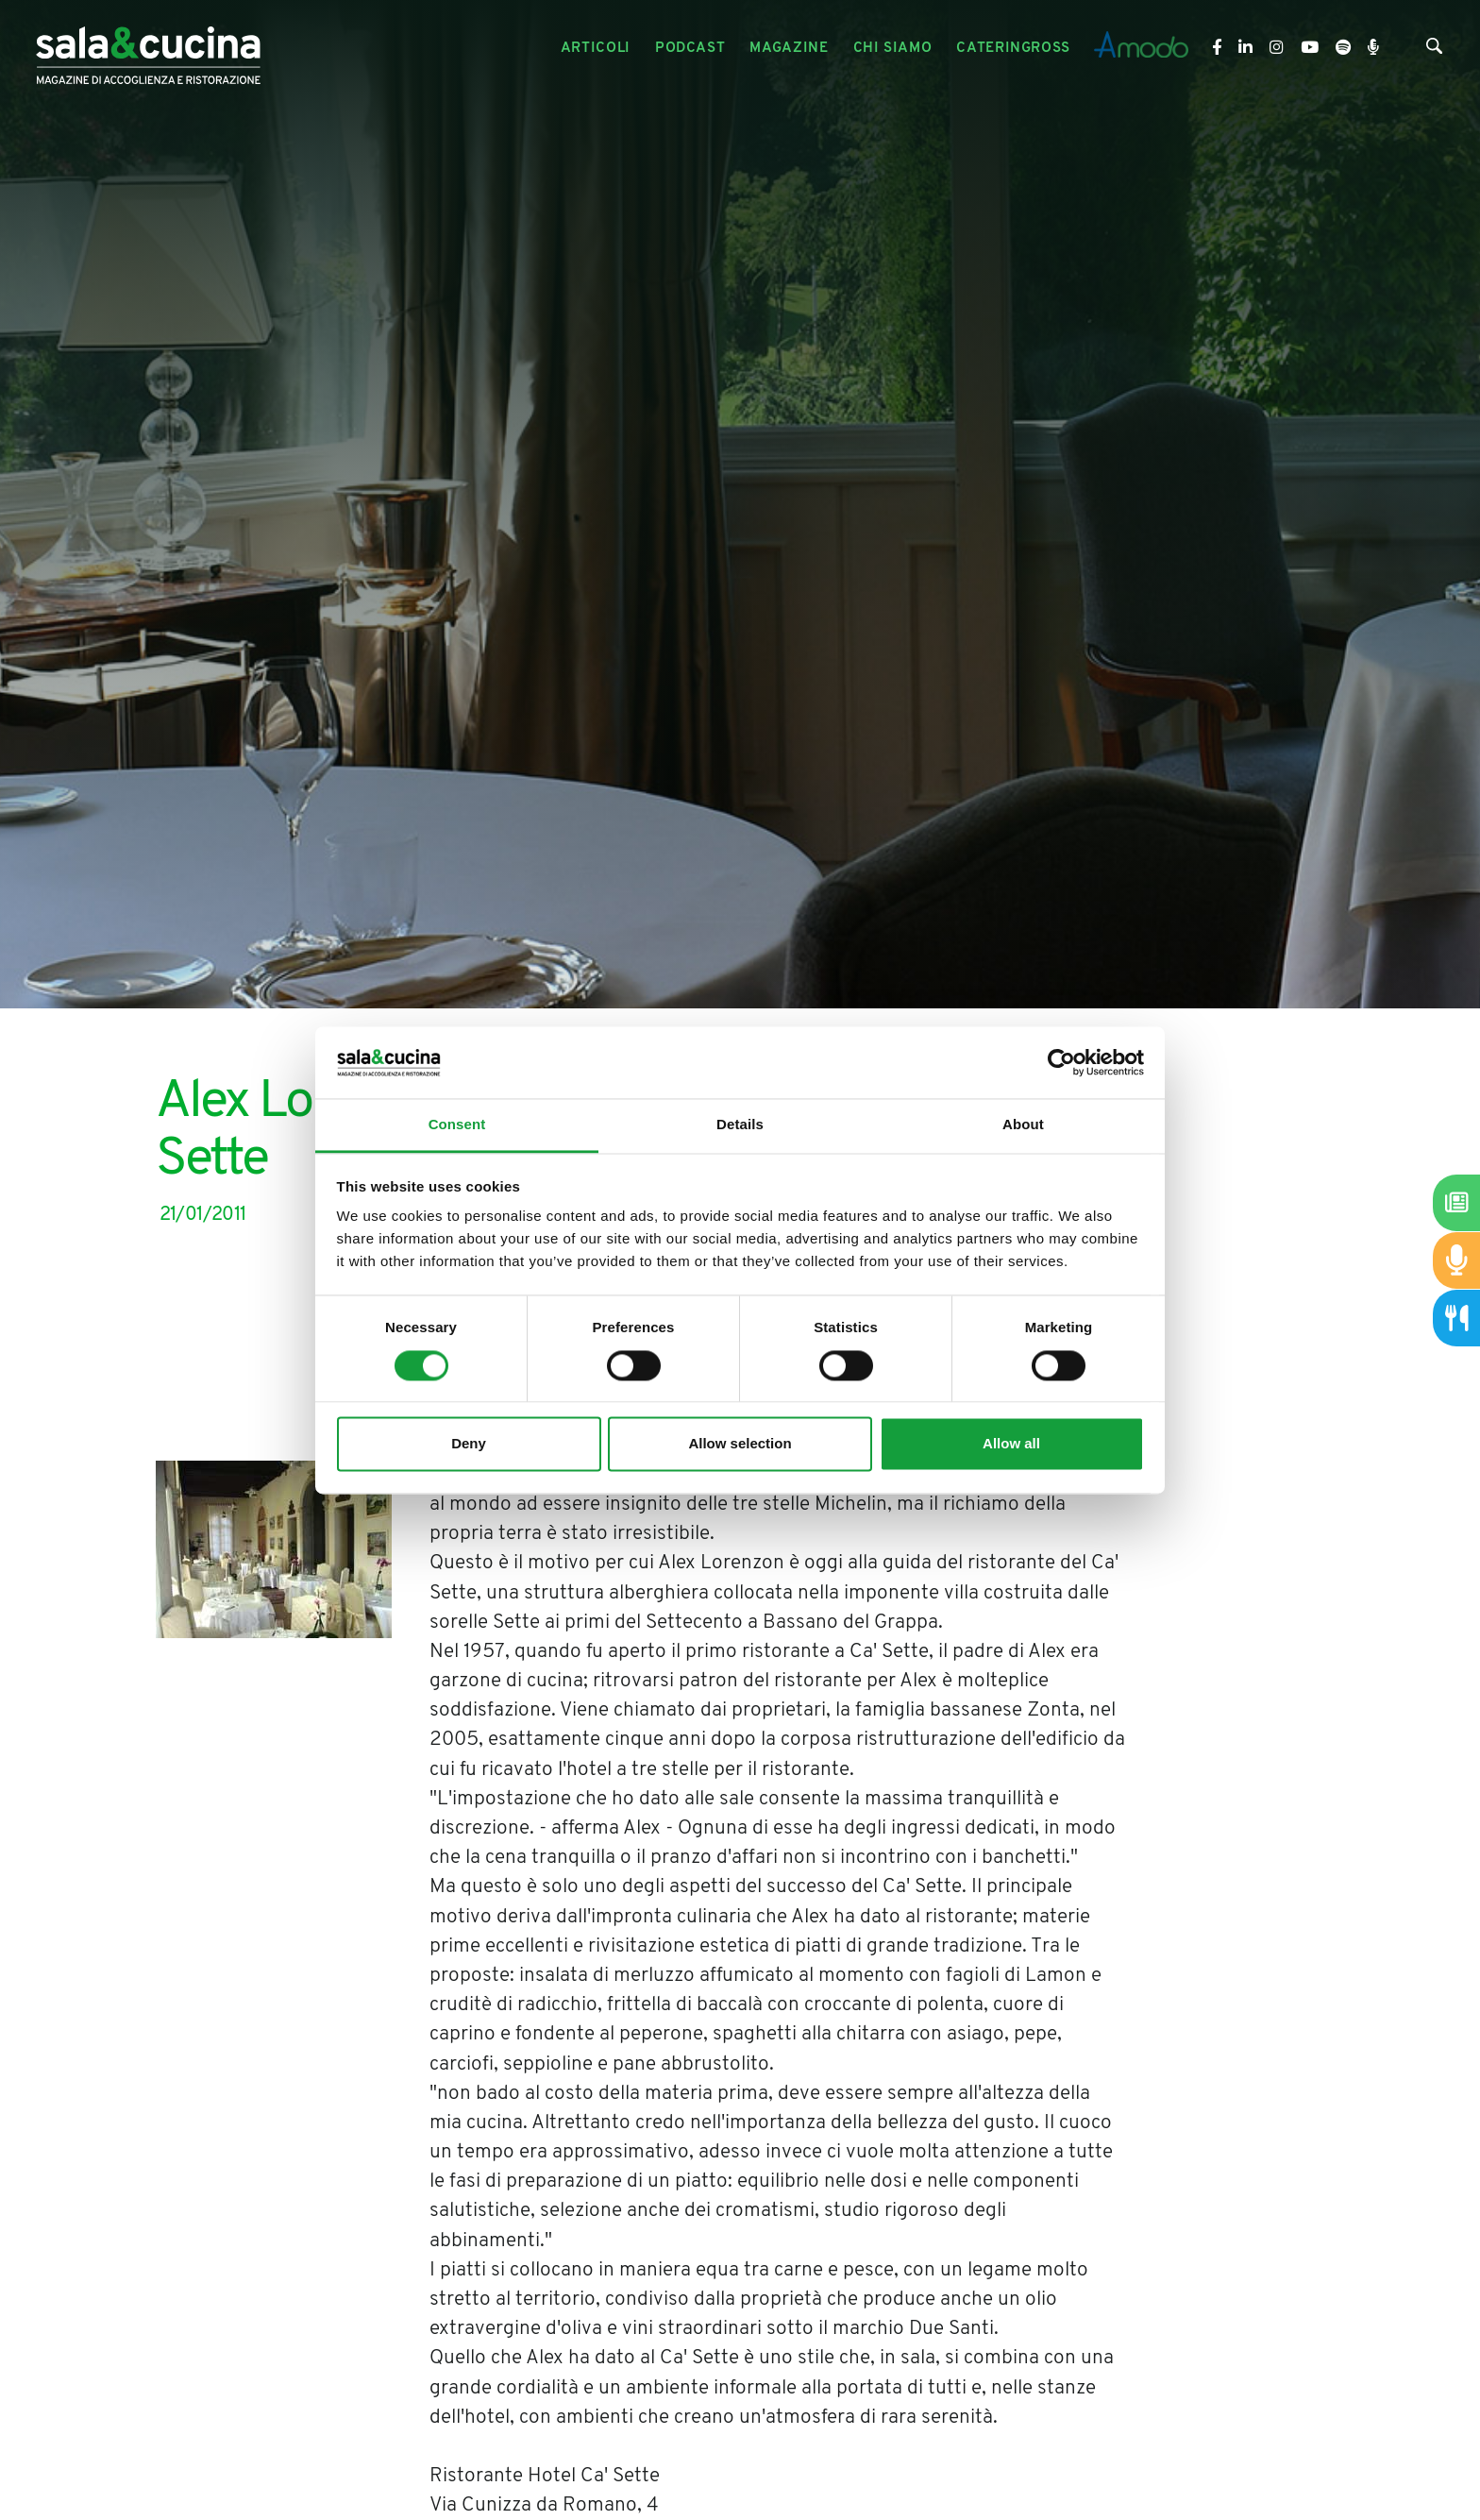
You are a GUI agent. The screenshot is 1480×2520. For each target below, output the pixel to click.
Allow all (1011, 1444)
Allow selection (739, 1444)
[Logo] (148, 49)
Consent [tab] (457, 1125)
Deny (468, 1444)
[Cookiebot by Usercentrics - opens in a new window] (1061, 1062)
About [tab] (1023, 1125)
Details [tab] (740, 1125)
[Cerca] (1434, 50)
